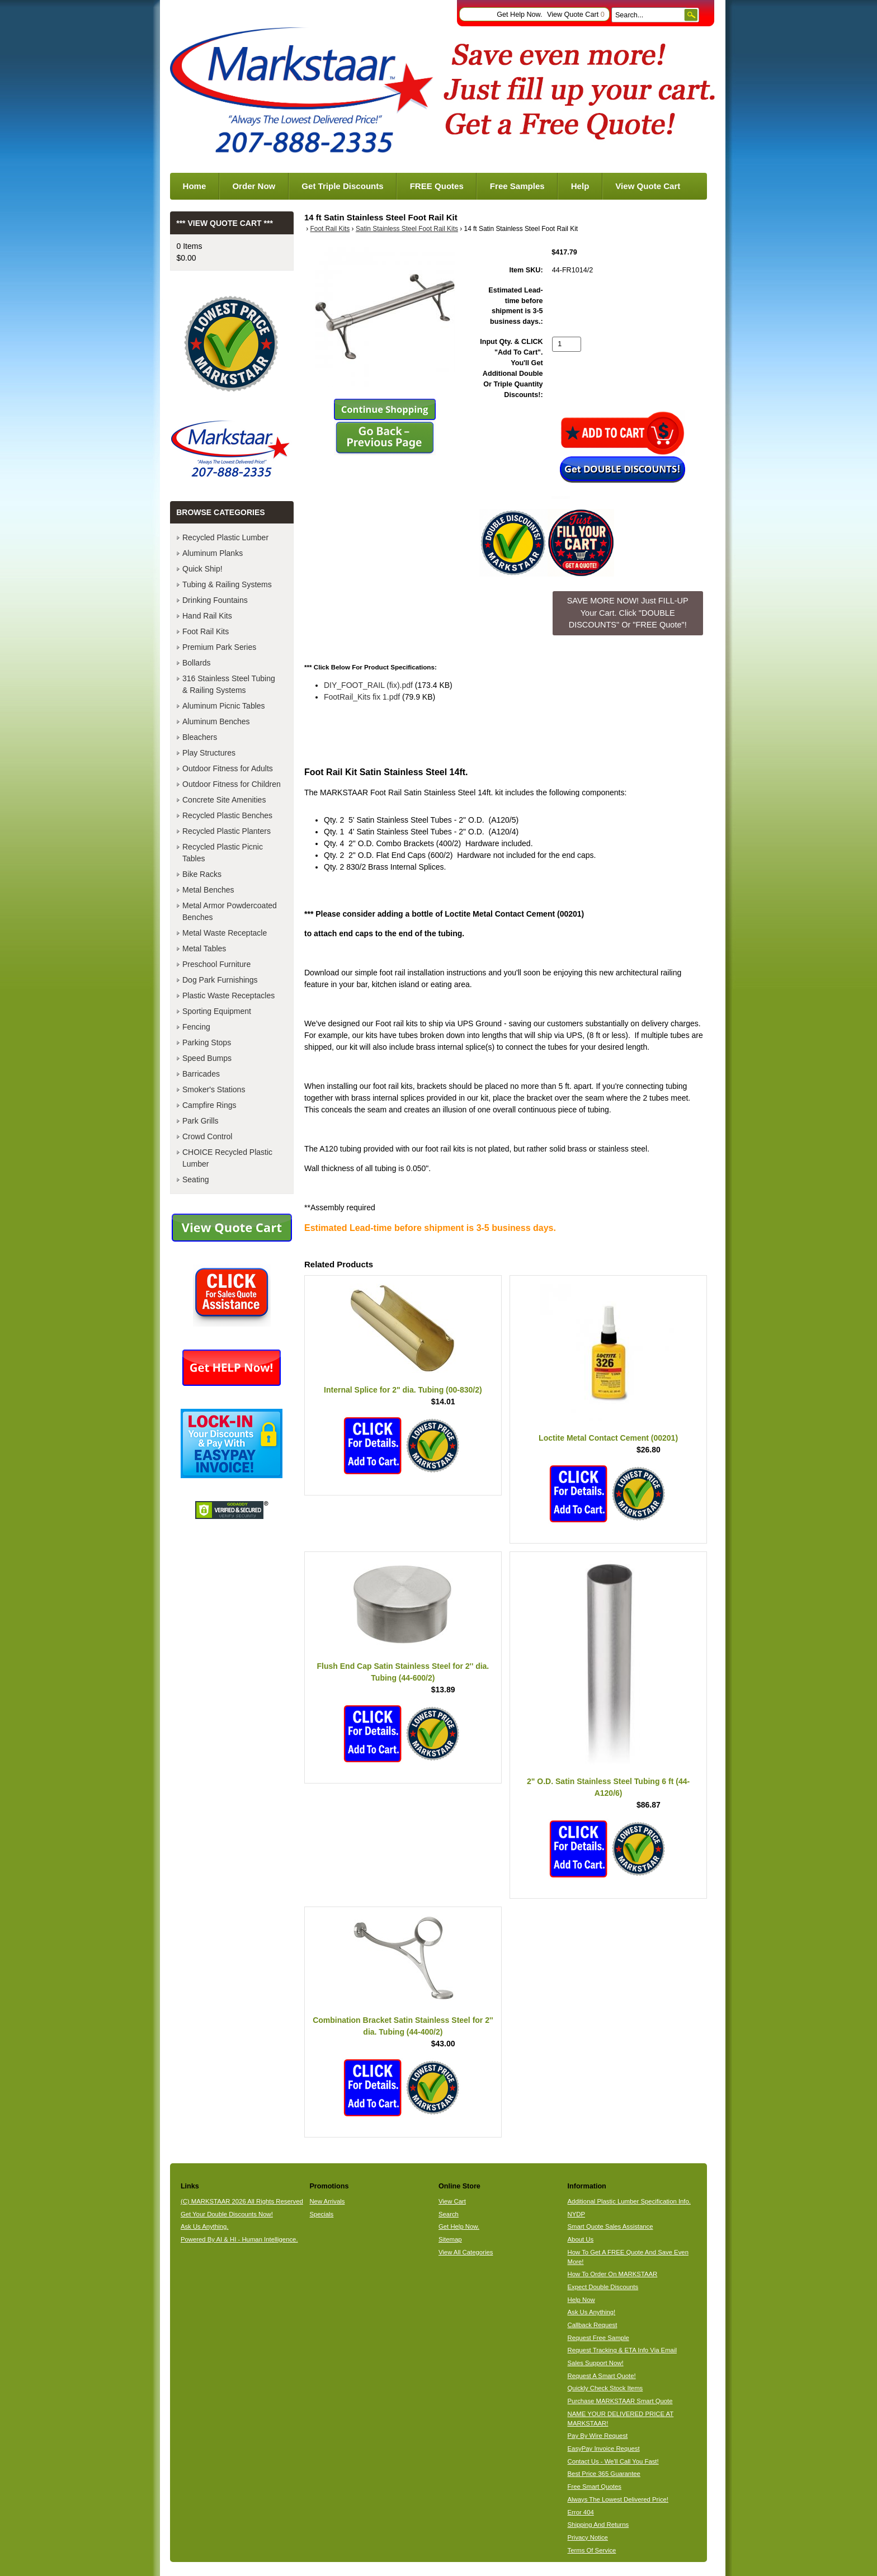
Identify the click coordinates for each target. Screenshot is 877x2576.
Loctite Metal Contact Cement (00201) (608, 1437)
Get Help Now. (519, 14)
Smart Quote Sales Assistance (610, 2226)
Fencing (196, 1026)
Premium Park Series (219, 647)
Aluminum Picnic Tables (223, 705)
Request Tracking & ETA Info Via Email (622, 2350)
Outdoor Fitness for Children (231, 784)
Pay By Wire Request (598, 2435)
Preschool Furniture (216, 964)
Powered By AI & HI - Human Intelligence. (239, 2239)
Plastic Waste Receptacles (228, 995)
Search (448, 2214)
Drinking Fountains (215, 600)
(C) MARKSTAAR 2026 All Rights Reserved (242, 2201)
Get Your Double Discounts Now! (227, 2214)
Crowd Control (207, 1136)
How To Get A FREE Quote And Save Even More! (628, 2257)
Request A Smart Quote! (602, 2375)
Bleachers (199, 737)
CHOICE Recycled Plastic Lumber (227, 1158)
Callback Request (592, 2325)
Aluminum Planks (212, 553)
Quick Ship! (202, 568)
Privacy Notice (588, 2537)
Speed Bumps (207, 1058)
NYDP (576, 2214)
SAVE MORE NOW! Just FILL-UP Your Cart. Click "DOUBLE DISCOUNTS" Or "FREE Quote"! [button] (628, 612)
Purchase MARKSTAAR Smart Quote (620, 2401)
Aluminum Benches (216, 721)
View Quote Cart (576, 14)
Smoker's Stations (213, 1089)
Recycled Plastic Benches (227, 815)
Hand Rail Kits (207, 615)
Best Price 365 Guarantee (604, 2473)
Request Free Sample (598, 2337)
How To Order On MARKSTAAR (613, 2274)
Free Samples (517, 186)
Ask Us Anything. (205, 2226)
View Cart (452, 2201)
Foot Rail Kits (330, 229)
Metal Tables (204, 948)
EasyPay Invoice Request (604, 2448)
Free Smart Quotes (594, 2486)
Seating (195, 1179)
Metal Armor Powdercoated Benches (229, 911)
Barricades (201, 1073)
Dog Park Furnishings (220, 979)
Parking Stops (206, 1042)
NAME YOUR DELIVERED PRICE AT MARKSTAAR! (621, 2418)
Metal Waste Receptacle (224, 932)
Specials (321, 2214)
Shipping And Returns (598, 2524)
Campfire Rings (209, 1105)
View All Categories (465, 2252)
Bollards (196, 662)
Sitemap (450, 2239)
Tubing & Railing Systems (227, 584)
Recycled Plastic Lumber (225, 537)
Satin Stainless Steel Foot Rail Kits (407, 229)
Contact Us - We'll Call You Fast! (613, 2461)
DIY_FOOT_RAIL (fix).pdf (368, 685)
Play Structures (208, 752)
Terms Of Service (592, 2550)
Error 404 (581, 2512)
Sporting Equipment (216, 1011)
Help (580, 186)
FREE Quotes (437, 186)
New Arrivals (327, 2201)
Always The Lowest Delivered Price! (618, 2499)
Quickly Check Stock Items (605, 2388)
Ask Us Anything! (592, 2312)
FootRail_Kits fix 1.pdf (362, 696)
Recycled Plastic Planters (226, 831)
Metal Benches (208, 889)
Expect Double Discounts (603, 2287)
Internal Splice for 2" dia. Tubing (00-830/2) (403, 1389)
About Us (581, 2239)
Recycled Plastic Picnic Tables (222, 852)
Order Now (253, 186)
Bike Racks (201, 874)
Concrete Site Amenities (224, 799)
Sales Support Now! (596, 2363)
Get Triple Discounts (342, 186)
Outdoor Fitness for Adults (227, 768)
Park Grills (200, 1120)
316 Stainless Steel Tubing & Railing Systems (228, 684)
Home (194, 186)
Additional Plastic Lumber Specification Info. (629, 2201)
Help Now (581, 2299)
